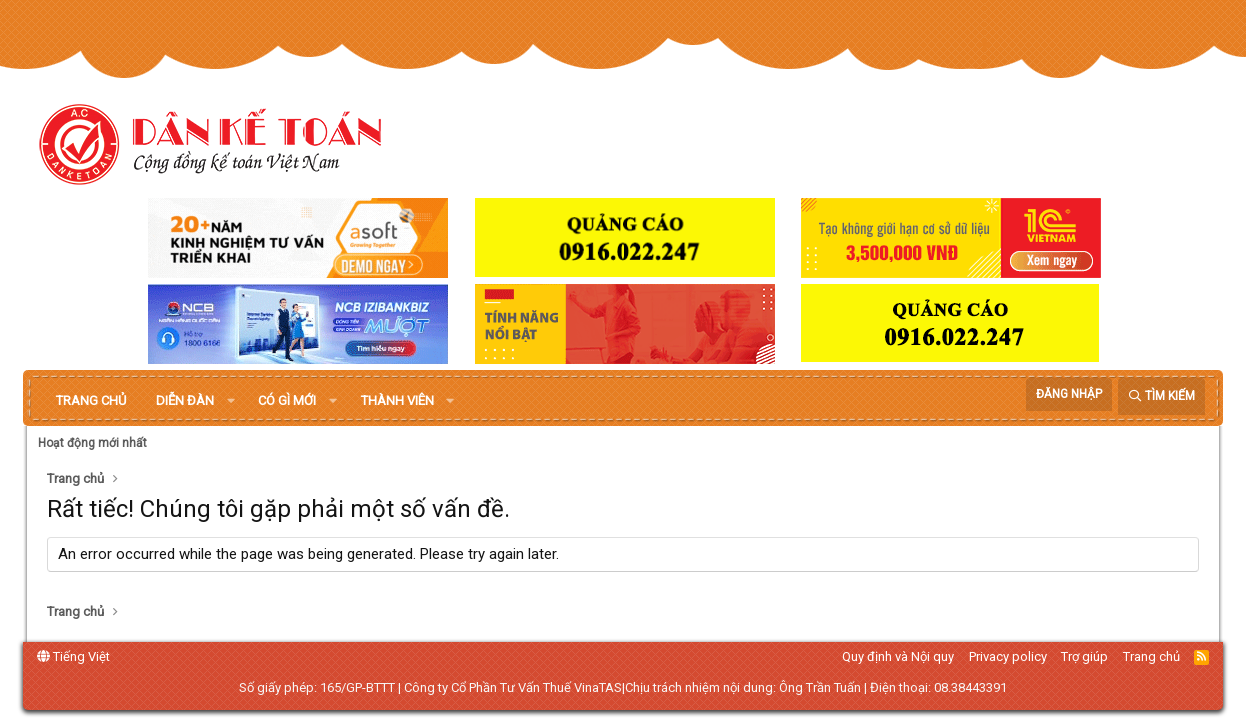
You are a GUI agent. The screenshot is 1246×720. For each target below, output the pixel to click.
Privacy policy (1008, 656)
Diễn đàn (185, 400)
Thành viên (397, 400)
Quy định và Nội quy (898, 656)
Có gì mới (287, 400)
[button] (231, 401)
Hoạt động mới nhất (92, 443)
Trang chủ (91, 400)
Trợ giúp (1084, 656)
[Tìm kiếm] (1161, 396)
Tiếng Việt (73, 656)
